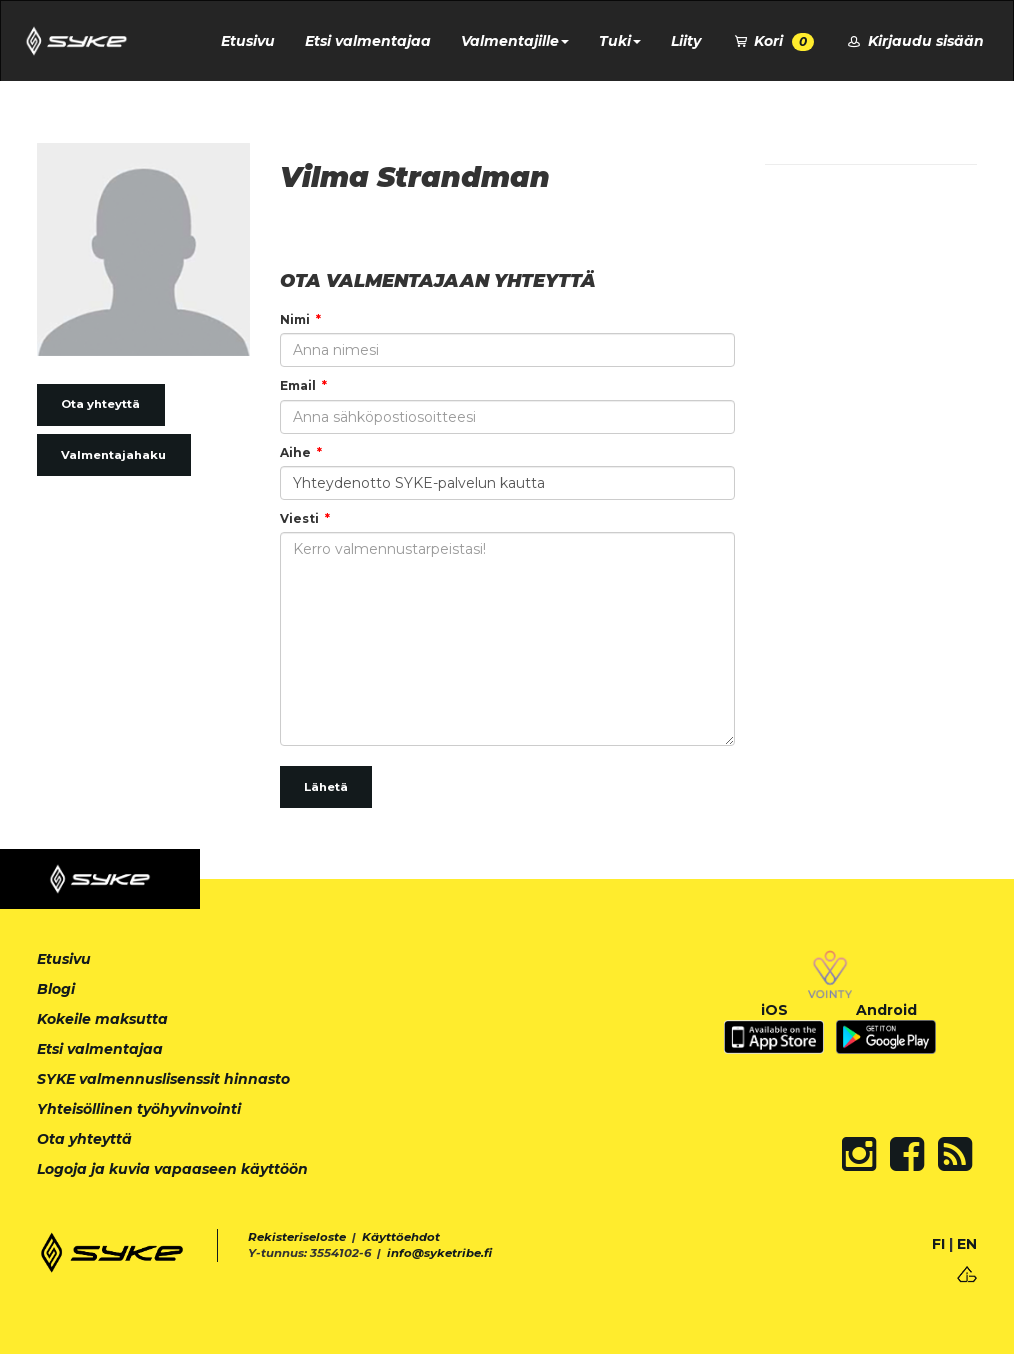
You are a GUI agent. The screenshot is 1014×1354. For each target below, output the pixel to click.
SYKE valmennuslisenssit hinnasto (163, 1079)
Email (298, 385)
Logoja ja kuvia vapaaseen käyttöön (172, 1169)
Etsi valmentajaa (368, 41)
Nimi (295, 319)
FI (938, 1244)
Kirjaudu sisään (914, 41)
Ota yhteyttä (100, 404)
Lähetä (326, 787)
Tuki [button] (620, 41)
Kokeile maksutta (102, 1019)
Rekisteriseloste (297, 1237)
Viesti (299, 518)
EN (967, 1244)
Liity (686, 41)
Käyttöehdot (401, 1237)
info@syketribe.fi (439, 1253)
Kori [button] (773, 41)
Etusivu (248, 41)
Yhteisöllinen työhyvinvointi (139, 1109)
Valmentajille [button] (515, 41)
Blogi (56, 989)
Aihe (295, 452)
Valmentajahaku (113, 455)
